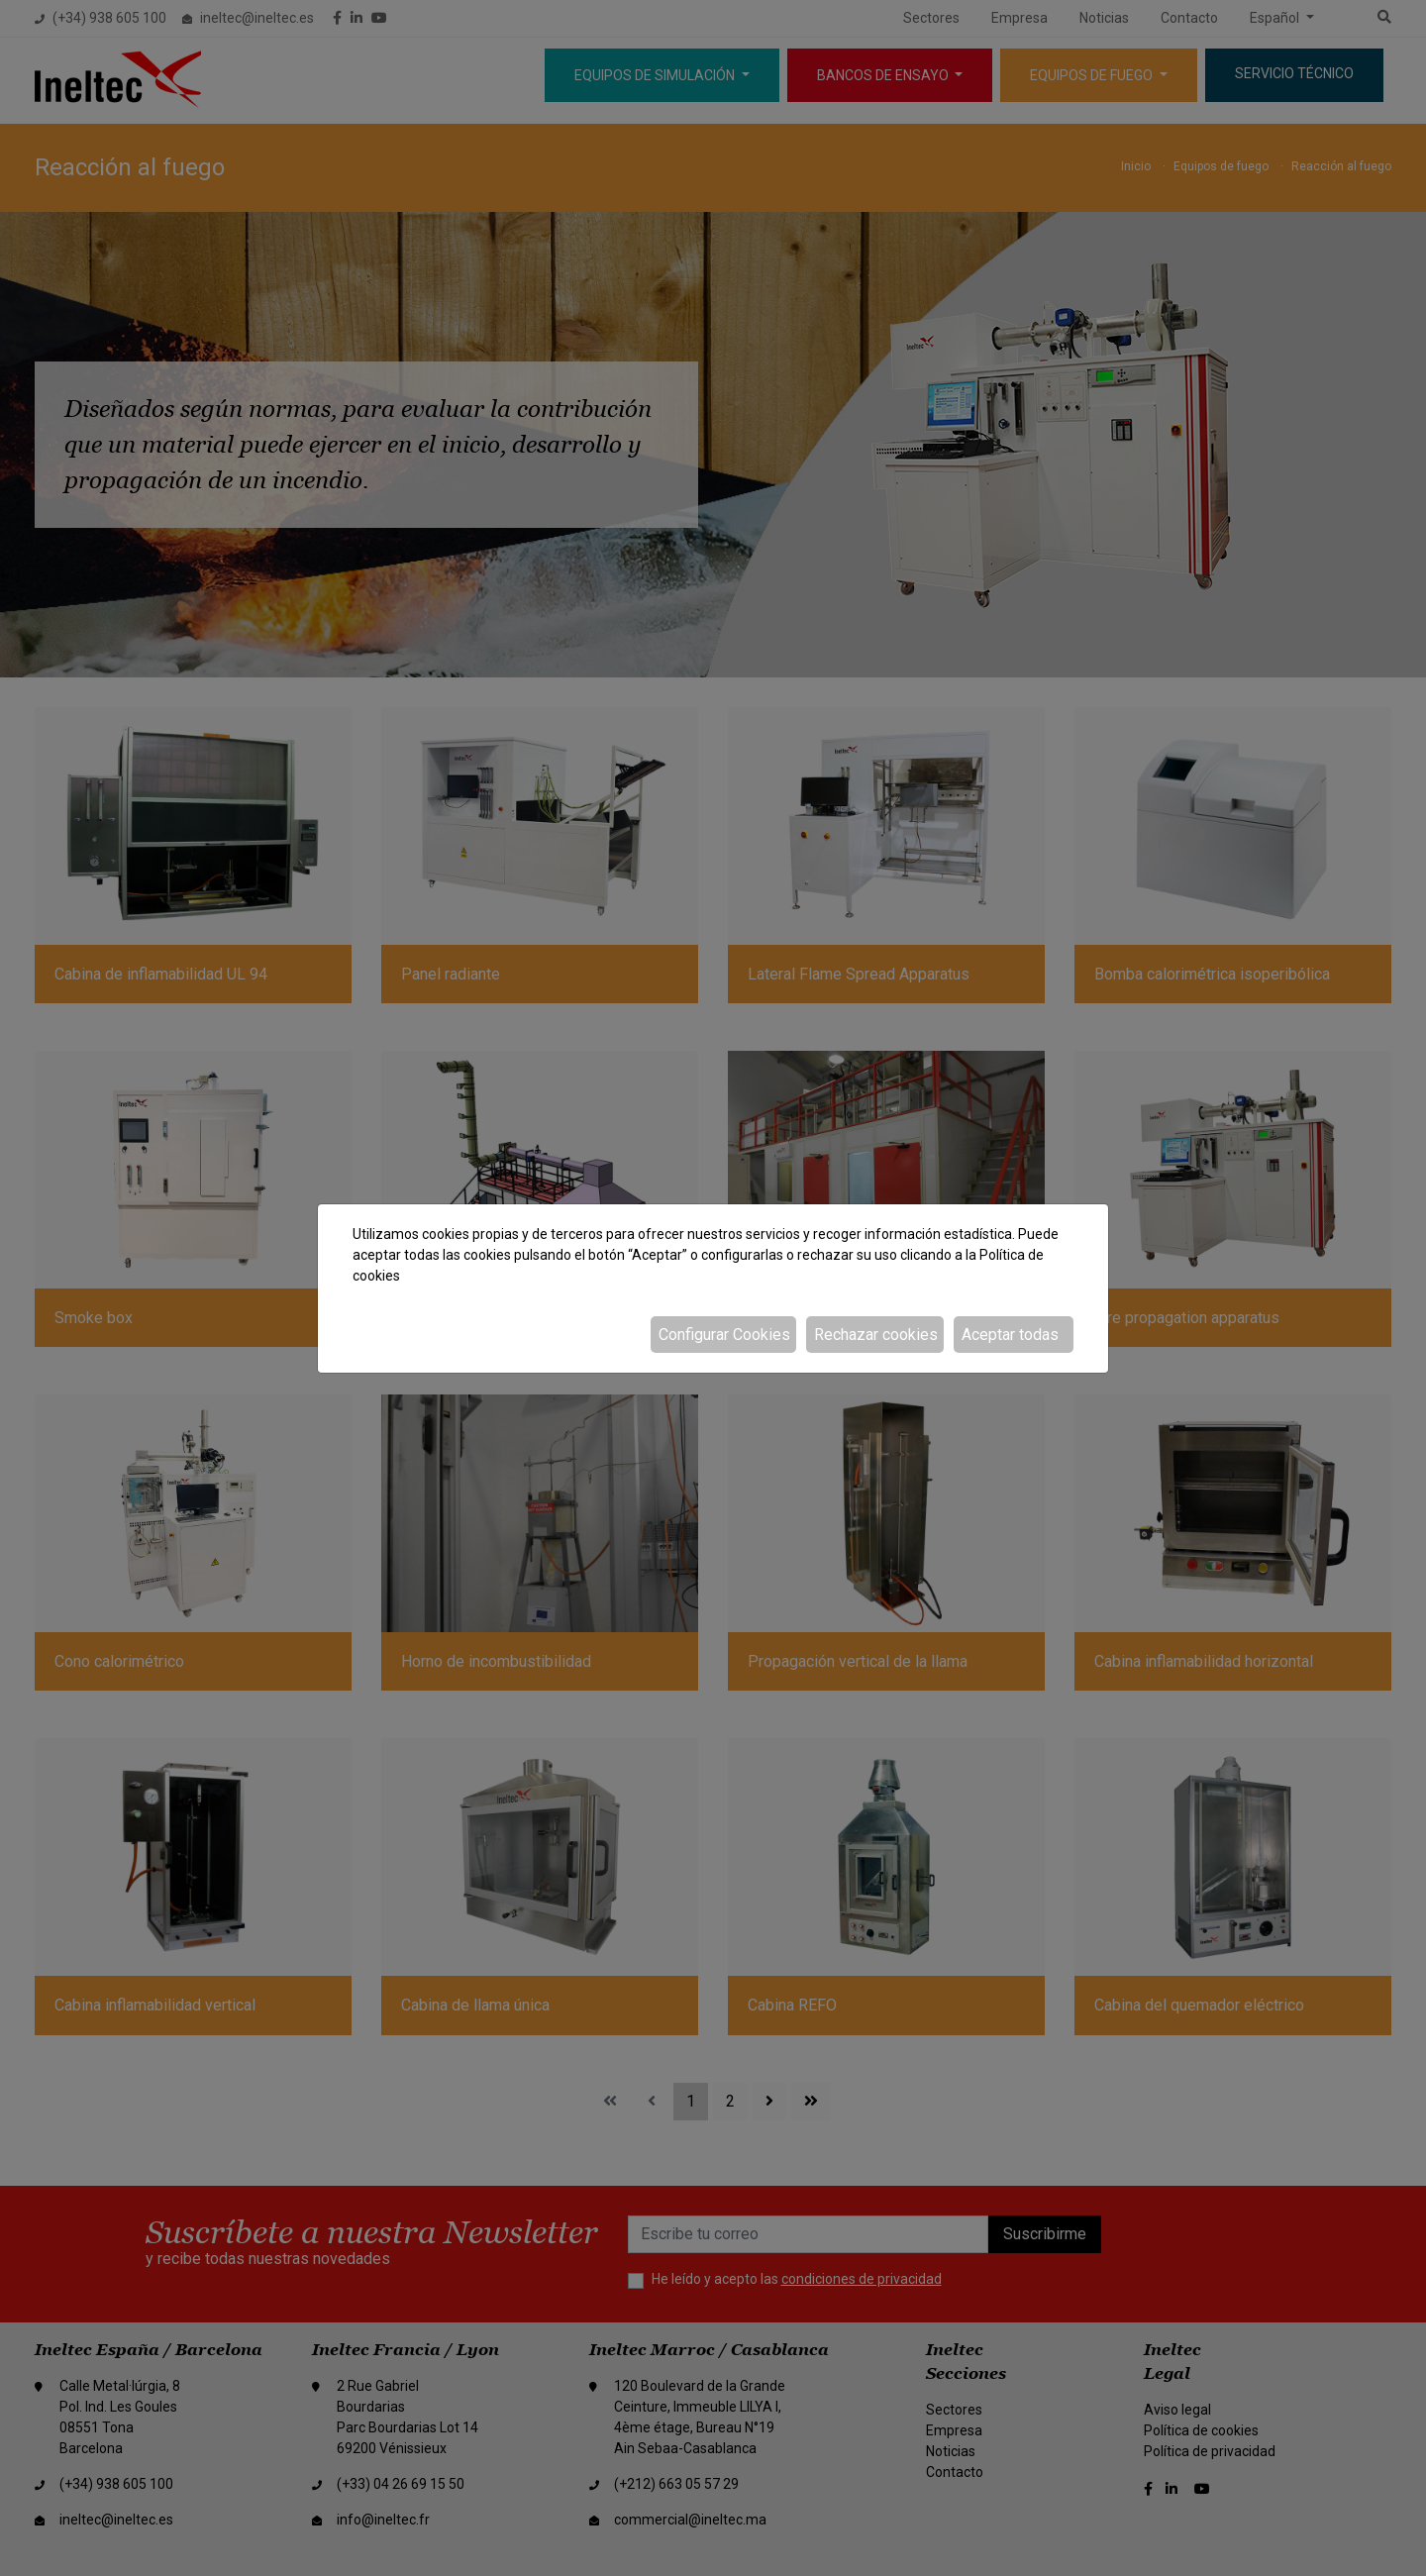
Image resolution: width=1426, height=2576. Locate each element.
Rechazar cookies (876, 1334)
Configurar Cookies (724, 1334)
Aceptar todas (1010, 1334)
